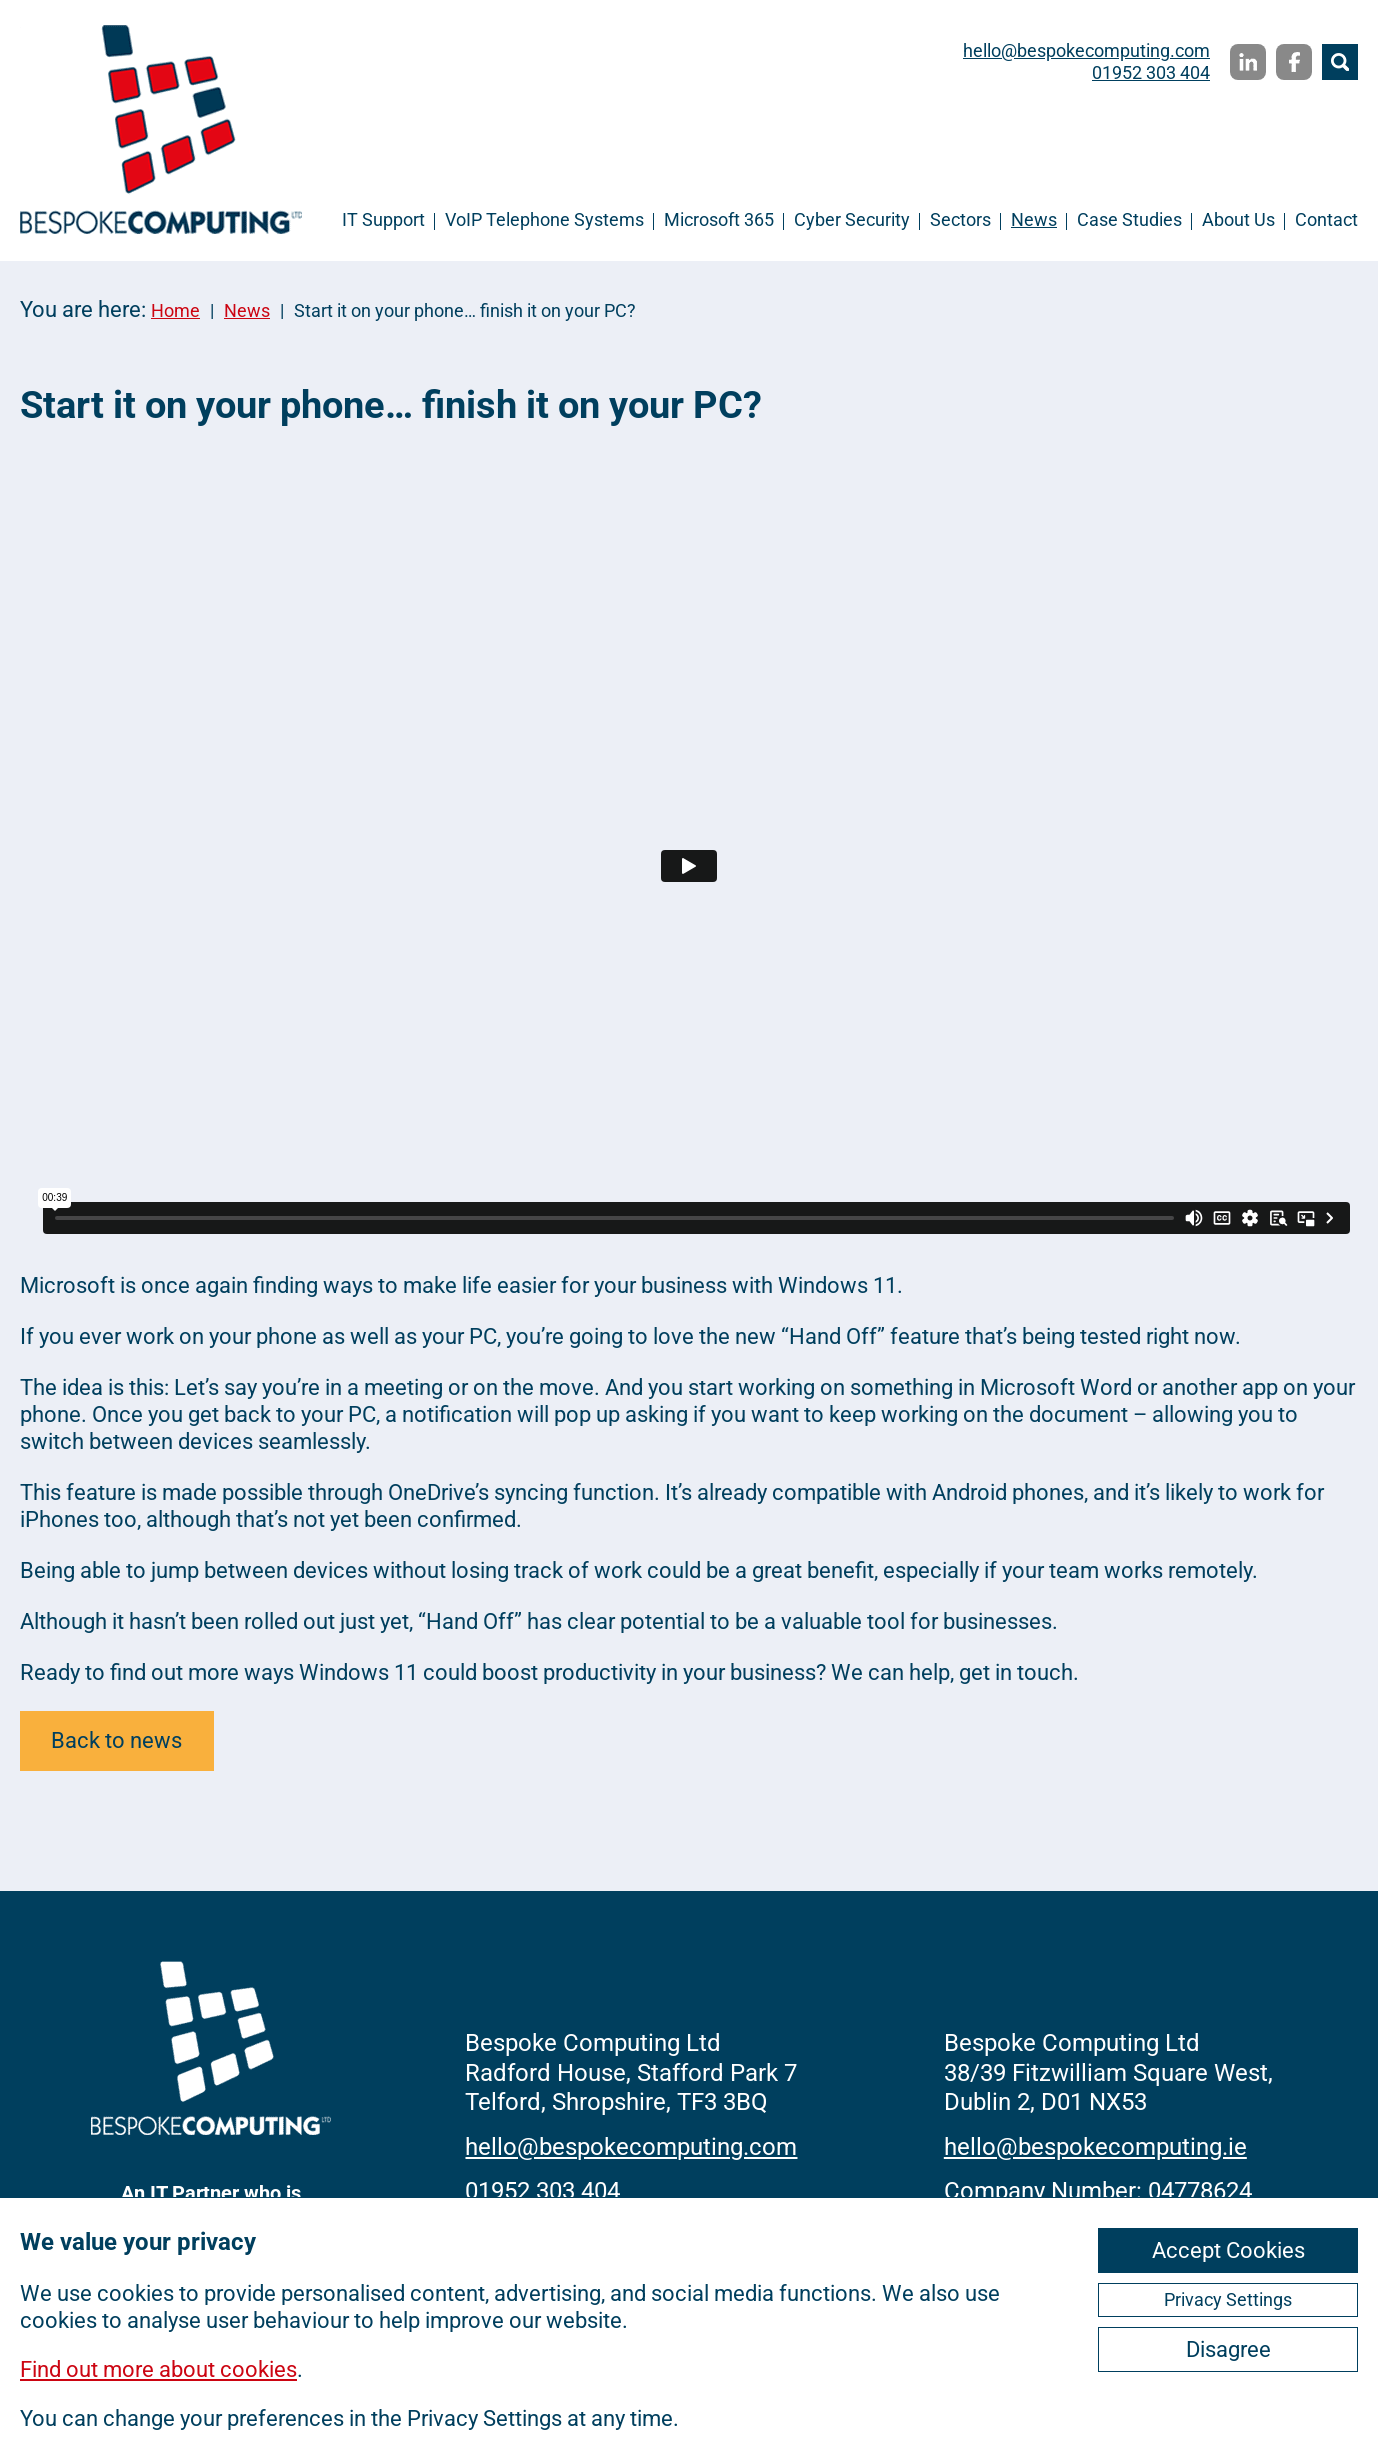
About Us (1238, 219)
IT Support (383, 219)
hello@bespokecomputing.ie (1095, 2147)
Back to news (116, 1740)
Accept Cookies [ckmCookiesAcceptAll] (1228, 2250)
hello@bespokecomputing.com (1086, 50)
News (1034, 219)
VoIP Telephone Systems (544, 219)
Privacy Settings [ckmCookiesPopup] (1228, 2299)
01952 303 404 (1151, 72)
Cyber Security (852, 219)
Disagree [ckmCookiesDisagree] (1228, 2349)
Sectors (960, 219)
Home (175, 310)
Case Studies (1129, 219)
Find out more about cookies (158, 2369)
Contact (1326, 219)
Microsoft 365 (719, 219)
